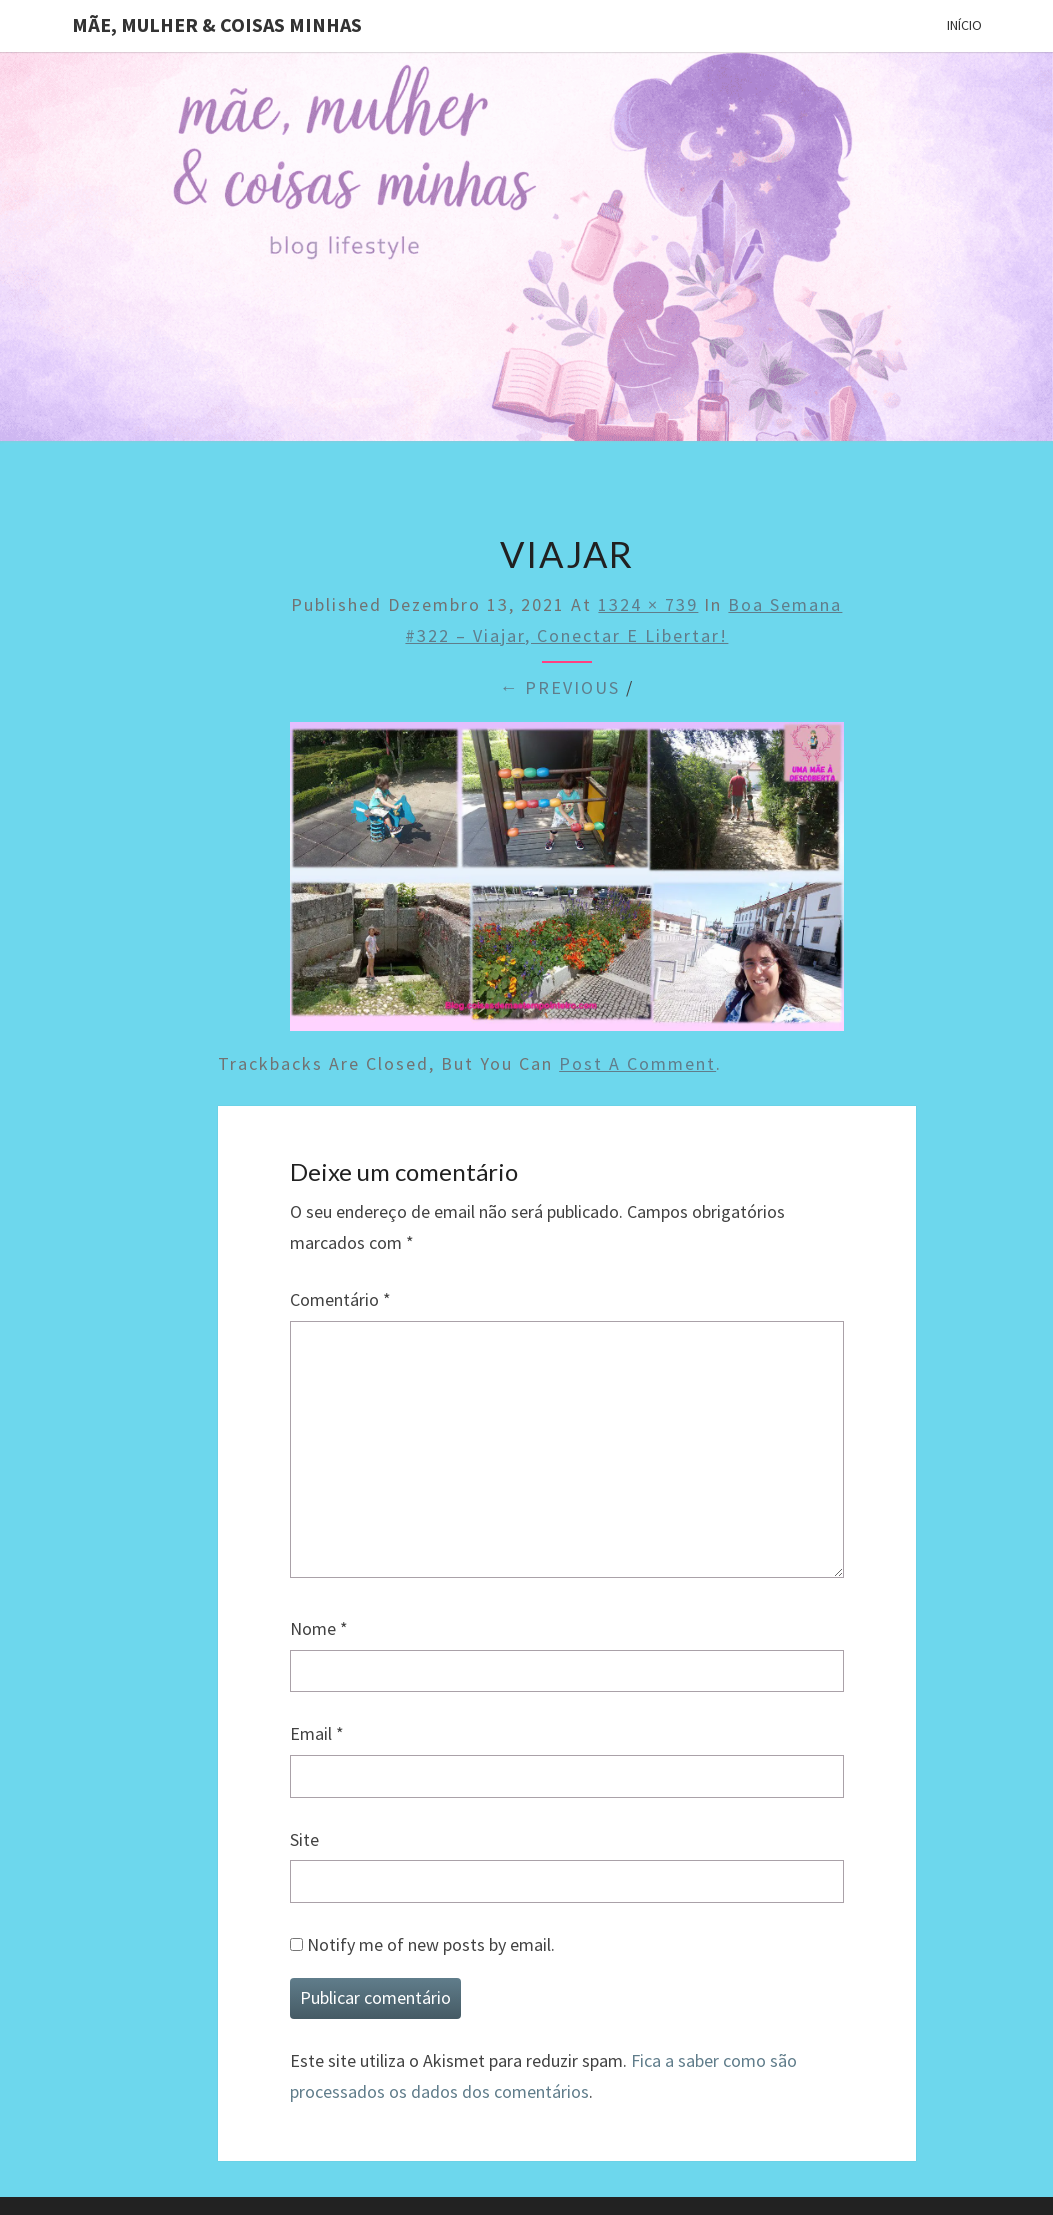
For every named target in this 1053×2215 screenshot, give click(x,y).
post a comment (637, 1063)
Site (304, 1839)
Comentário (340, 1299)
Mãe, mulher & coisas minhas (217, 24)
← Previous (559, 687)
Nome (319, 1628)
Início (964, 25)
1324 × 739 (648, 604)
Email (317, 1733)
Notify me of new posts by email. (431, 1944)
